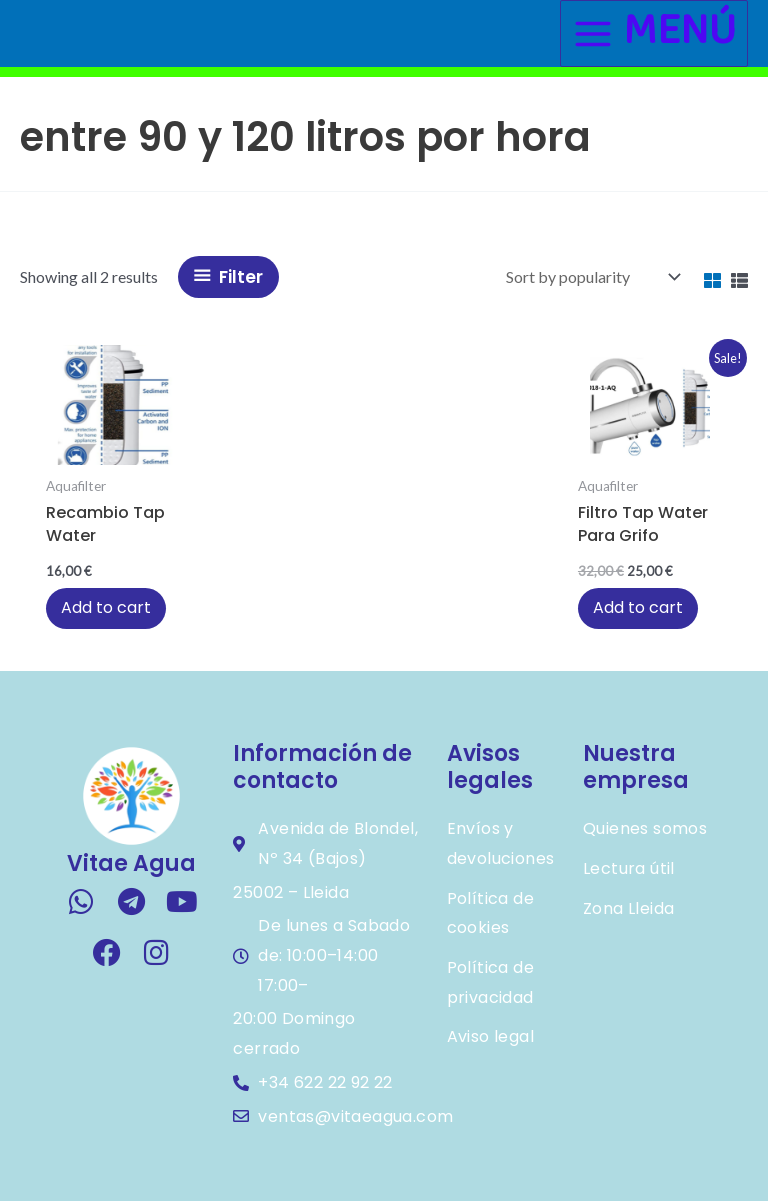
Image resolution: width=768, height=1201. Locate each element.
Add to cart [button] (106, 607)
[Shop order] (591, 276)
